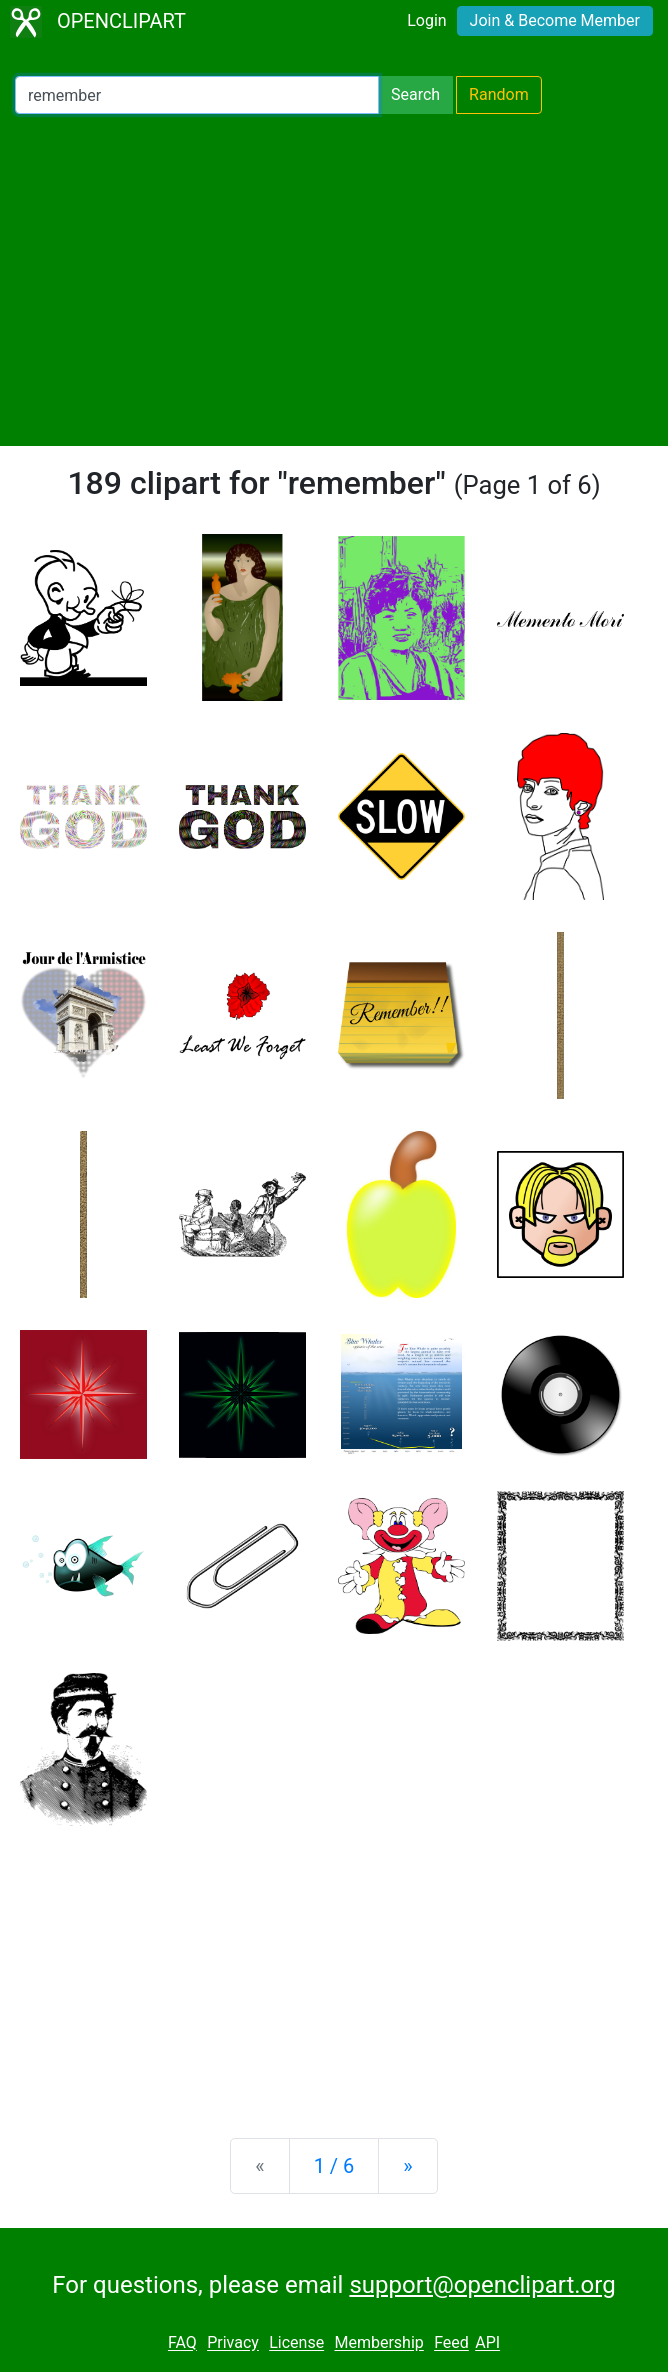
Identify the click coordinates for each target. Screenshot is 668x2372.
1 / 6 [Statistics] (334, 2166)
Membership (378, 2343)
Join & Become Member (555, 20)
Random (499, 94)
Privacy (233, 2343)
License (296, 2343)
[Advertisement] (334, 280)
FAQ (182, 2343)
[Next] (407, 2166)
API (487, 2343)
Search (415, 94)
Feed (451, 2343)
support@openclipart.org (482, 2285)
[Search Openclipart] (197, 95)
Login (426, 20)
